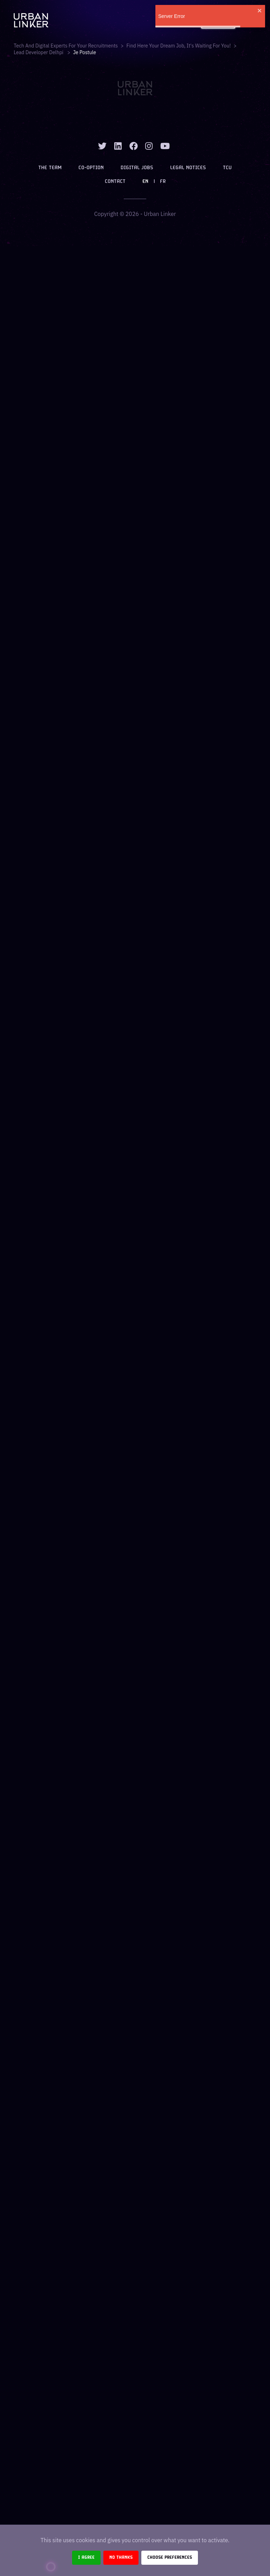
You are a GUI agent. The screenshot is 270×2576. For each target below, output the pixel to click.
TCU (227, 168)
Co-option (91, 168)
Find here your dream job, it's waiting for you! (179, 46)
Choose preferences (169, 2558)
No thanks (121, 2558)
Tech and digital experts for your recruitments (66, 46)
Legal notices (188, 168)
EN (145, 181)
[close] (259, 10)
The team (50, 168)
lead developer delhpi (39, 52)
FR (163, 181)
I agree (86, 2558)
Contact (115, 181)
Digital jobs (137, 168)
